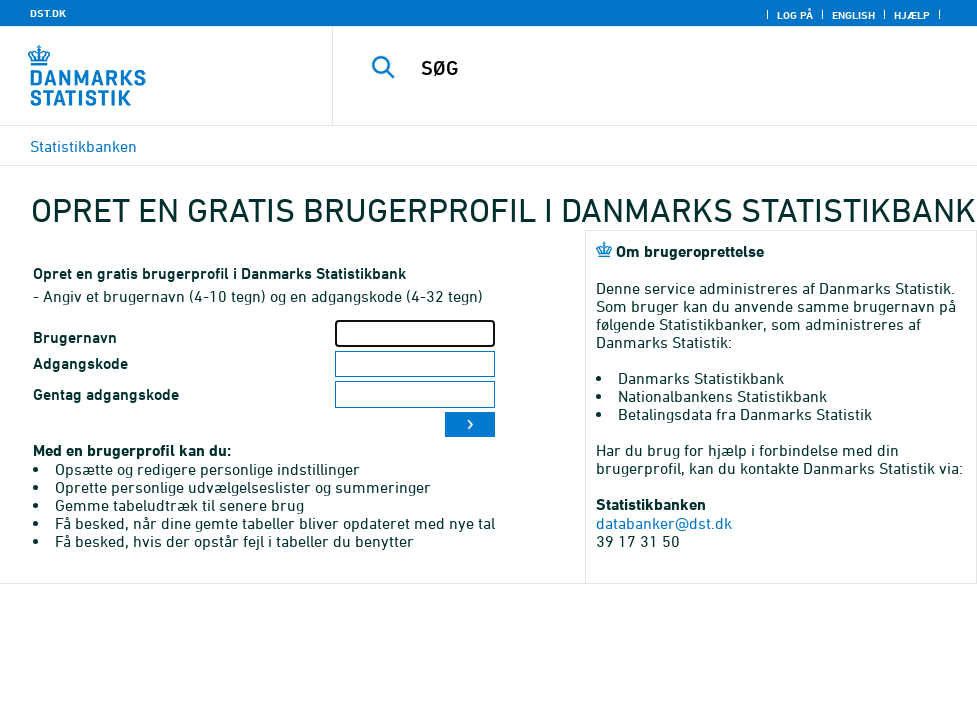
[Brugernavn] (415, 333)
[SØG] (667, 68)
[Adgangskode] (415, 364)
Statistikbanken (83, 146)
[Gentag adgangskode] (415, 394)
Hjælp (912, 15)
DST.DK (48, 13)
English (853, 15)
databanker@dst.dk (664, 523)
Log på (795, 15)
